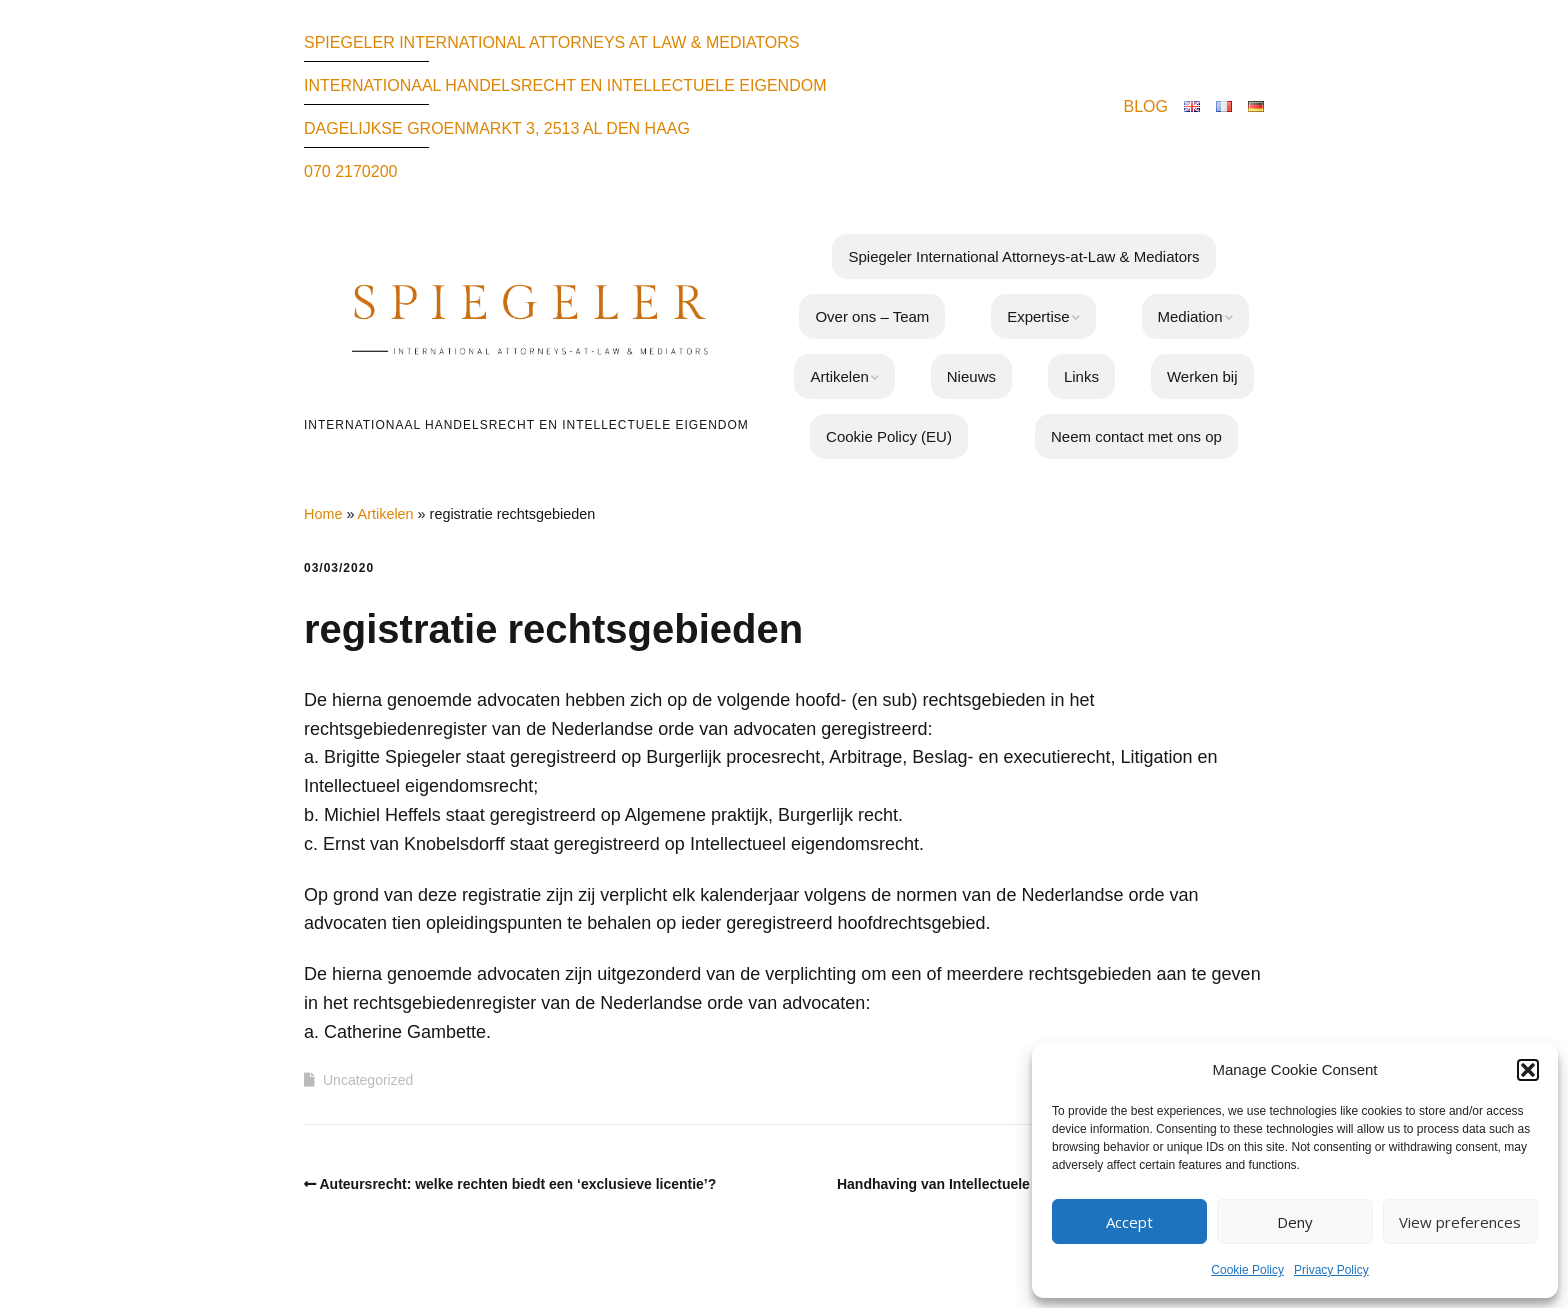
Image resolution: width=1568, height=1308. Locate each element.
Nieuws (971, 376)
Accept (1129, 1222)
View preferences (1460, 1222)
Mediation (1190, 316)
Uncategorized (368, 1080)
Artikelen (839, 376)
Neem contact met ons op (1136, 436)
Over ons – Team (872, 316)
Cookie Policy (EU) (889, 436)
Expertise (1038, 316)
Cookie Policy (1247, 1270)
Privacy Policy (1331, 1270)
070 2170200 (350, 171)
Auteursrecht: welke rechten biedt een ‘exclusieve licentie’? (518, 1184)
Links (1081, 376)
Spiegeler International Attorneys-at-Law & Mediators (1023, 256)
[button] (1528, 1070)
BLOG (1146, 106)
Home (323, 514)
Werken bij (1202, 376)
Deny (1295, 1222)
